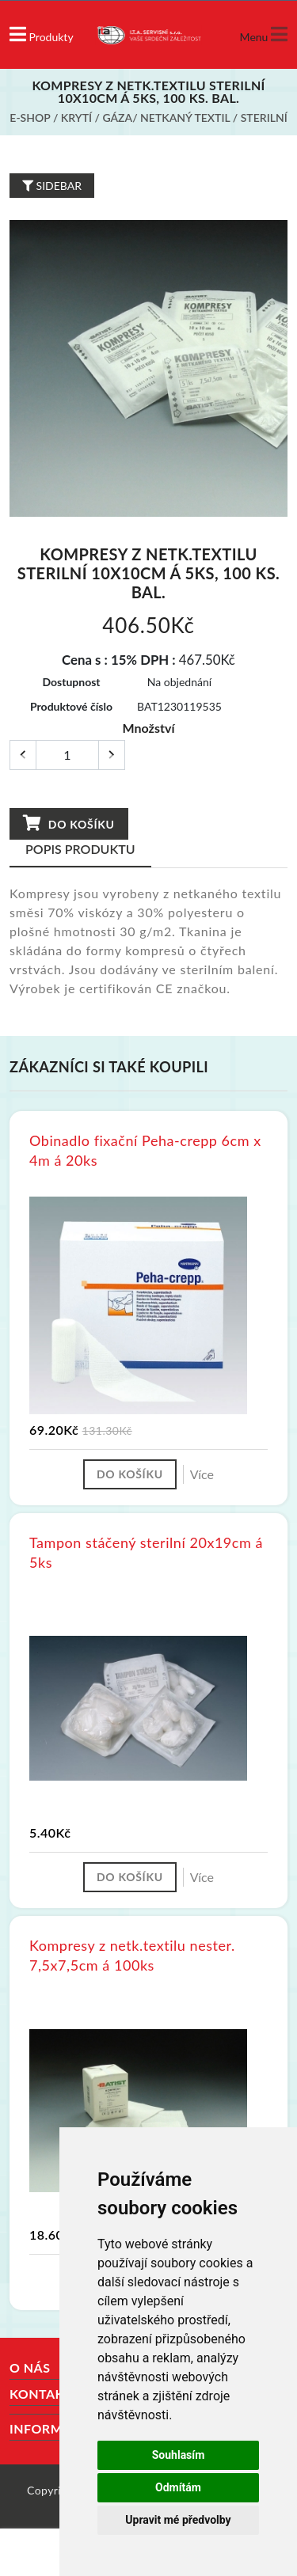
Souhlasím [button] (178, 2455)
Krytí (76, 117)
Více (202, 1473)
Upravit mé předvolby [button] (177, 2519)
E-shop (30, 117)
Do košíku (68, 823)
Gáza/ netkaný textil (166, 117)
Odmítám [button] (178, 2487)
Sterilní (264, 117)
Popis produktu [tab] (80, 848)
